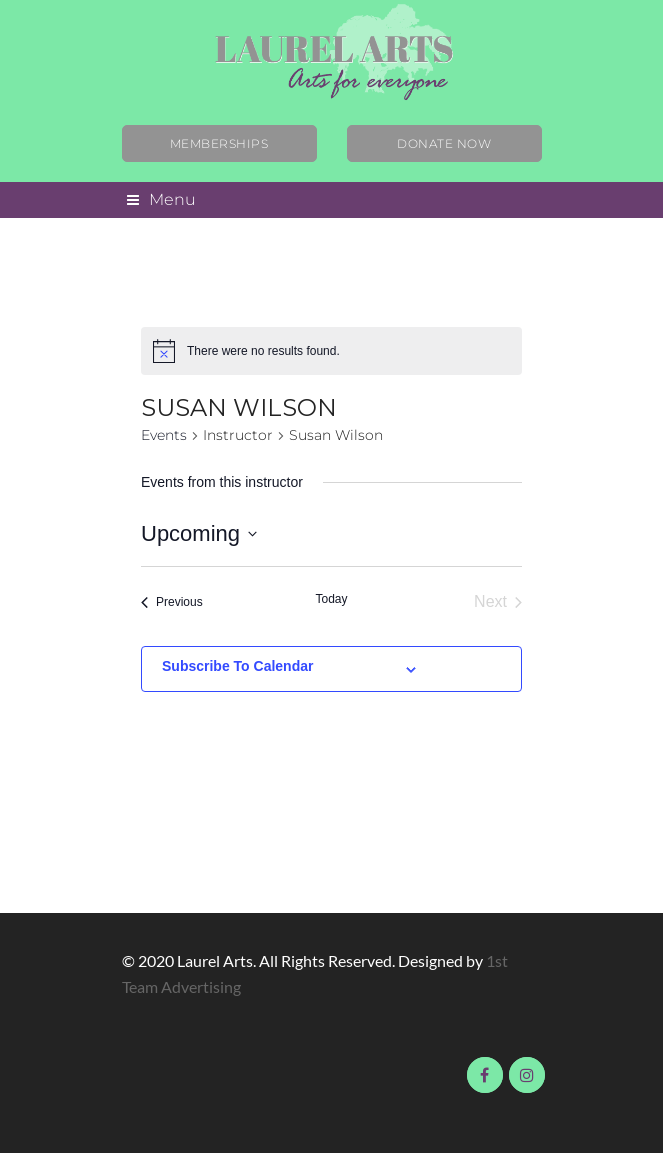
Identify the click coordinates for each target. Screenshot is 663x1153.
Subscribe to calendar (237, 666)
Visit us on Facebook (485, 1075)
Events (164, 435)
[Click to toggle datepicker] (199, 533)
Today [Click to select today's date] (331, 599)
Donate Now (444, 143)
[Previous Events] (172, 602)
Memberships (219, 143)
